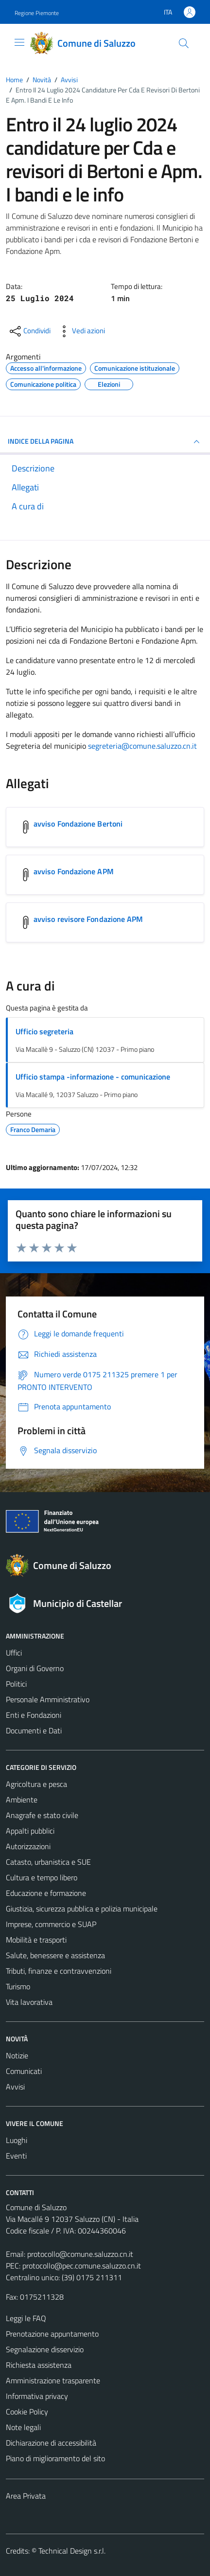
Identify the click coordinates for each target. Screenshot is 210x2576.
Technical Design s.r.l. (71, 2551)
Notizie (17, 2055)
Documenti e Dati (34, 1730)
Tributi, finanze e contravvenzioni (58, 1971)
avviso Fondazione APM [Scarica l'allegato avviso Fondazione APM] (74, 871)
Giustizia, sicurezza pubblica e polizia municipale (82, 1908)
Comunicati (24, 2071)
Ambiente (21, 1799)
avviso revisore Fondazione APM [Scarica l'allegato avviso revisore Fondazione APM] (88, 919)
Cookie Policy (27, 2411)
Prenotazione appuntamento (52, 2334)
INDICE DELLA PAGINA (105, 442)
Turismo (18, 1986)
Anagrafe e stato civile (42, 1815)
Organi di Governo (35, 1668)
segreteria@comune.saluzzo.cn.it (142, 746)
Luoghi (16, 2140)
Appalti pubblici (30, 1831)
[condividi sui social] (29, 331)
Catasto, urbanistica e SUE (48, 1862)
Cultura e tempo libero (41, 1877)
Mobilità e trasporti (36, 1940)
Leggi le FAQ (26, 2318)
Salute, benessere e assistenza (55, 1955)
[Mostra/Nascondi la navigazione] (19, 42)
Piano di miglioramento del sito (55, 2458)
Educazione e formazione (46, 1893)
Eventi (16, 2156)
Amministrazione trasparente (53, 2380)
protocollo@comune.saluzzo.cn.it (80, 2254)
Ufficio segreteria (44, 1031)
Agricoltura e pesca (36, 1784)
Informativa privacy (37, 2396)
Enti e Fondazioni (33, 1715)
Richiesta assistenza (38, 2365)
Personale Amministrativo (47, 1699)
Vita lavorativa (29, 2002)
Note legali (23, 2427)
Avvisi (15, 2086)
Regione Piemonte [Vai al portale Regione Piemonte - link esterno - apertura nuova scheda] (37, 13)
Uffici (14, 1652)
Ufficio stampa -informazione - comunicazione (93, 1076)
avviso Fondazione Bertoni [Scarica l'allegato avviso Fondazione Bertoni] (78, 823)
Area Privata (26, 2496)
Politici (16, 1684)
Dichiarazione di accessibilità (51, 2443)
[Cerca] (183, 43)
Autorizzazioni (28, 1846)
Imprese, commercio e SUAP (51, 1924)
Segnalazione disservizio (45, 2349)
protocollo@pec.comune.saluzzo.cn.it (81, 2265)
